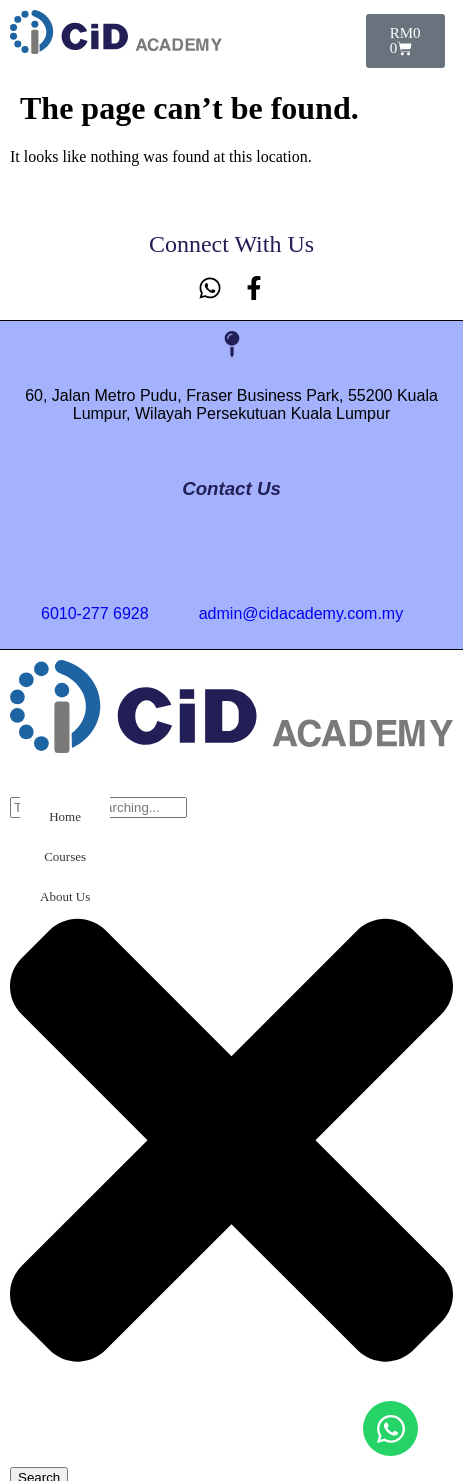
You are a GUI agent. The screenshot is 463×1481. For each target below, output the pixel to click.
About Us (65, 896)
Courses (65, 856)
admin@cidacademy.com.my (301, 613)
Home (65, 816)
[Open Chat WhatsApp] (390, 1428)
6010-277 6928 (95, 613)
